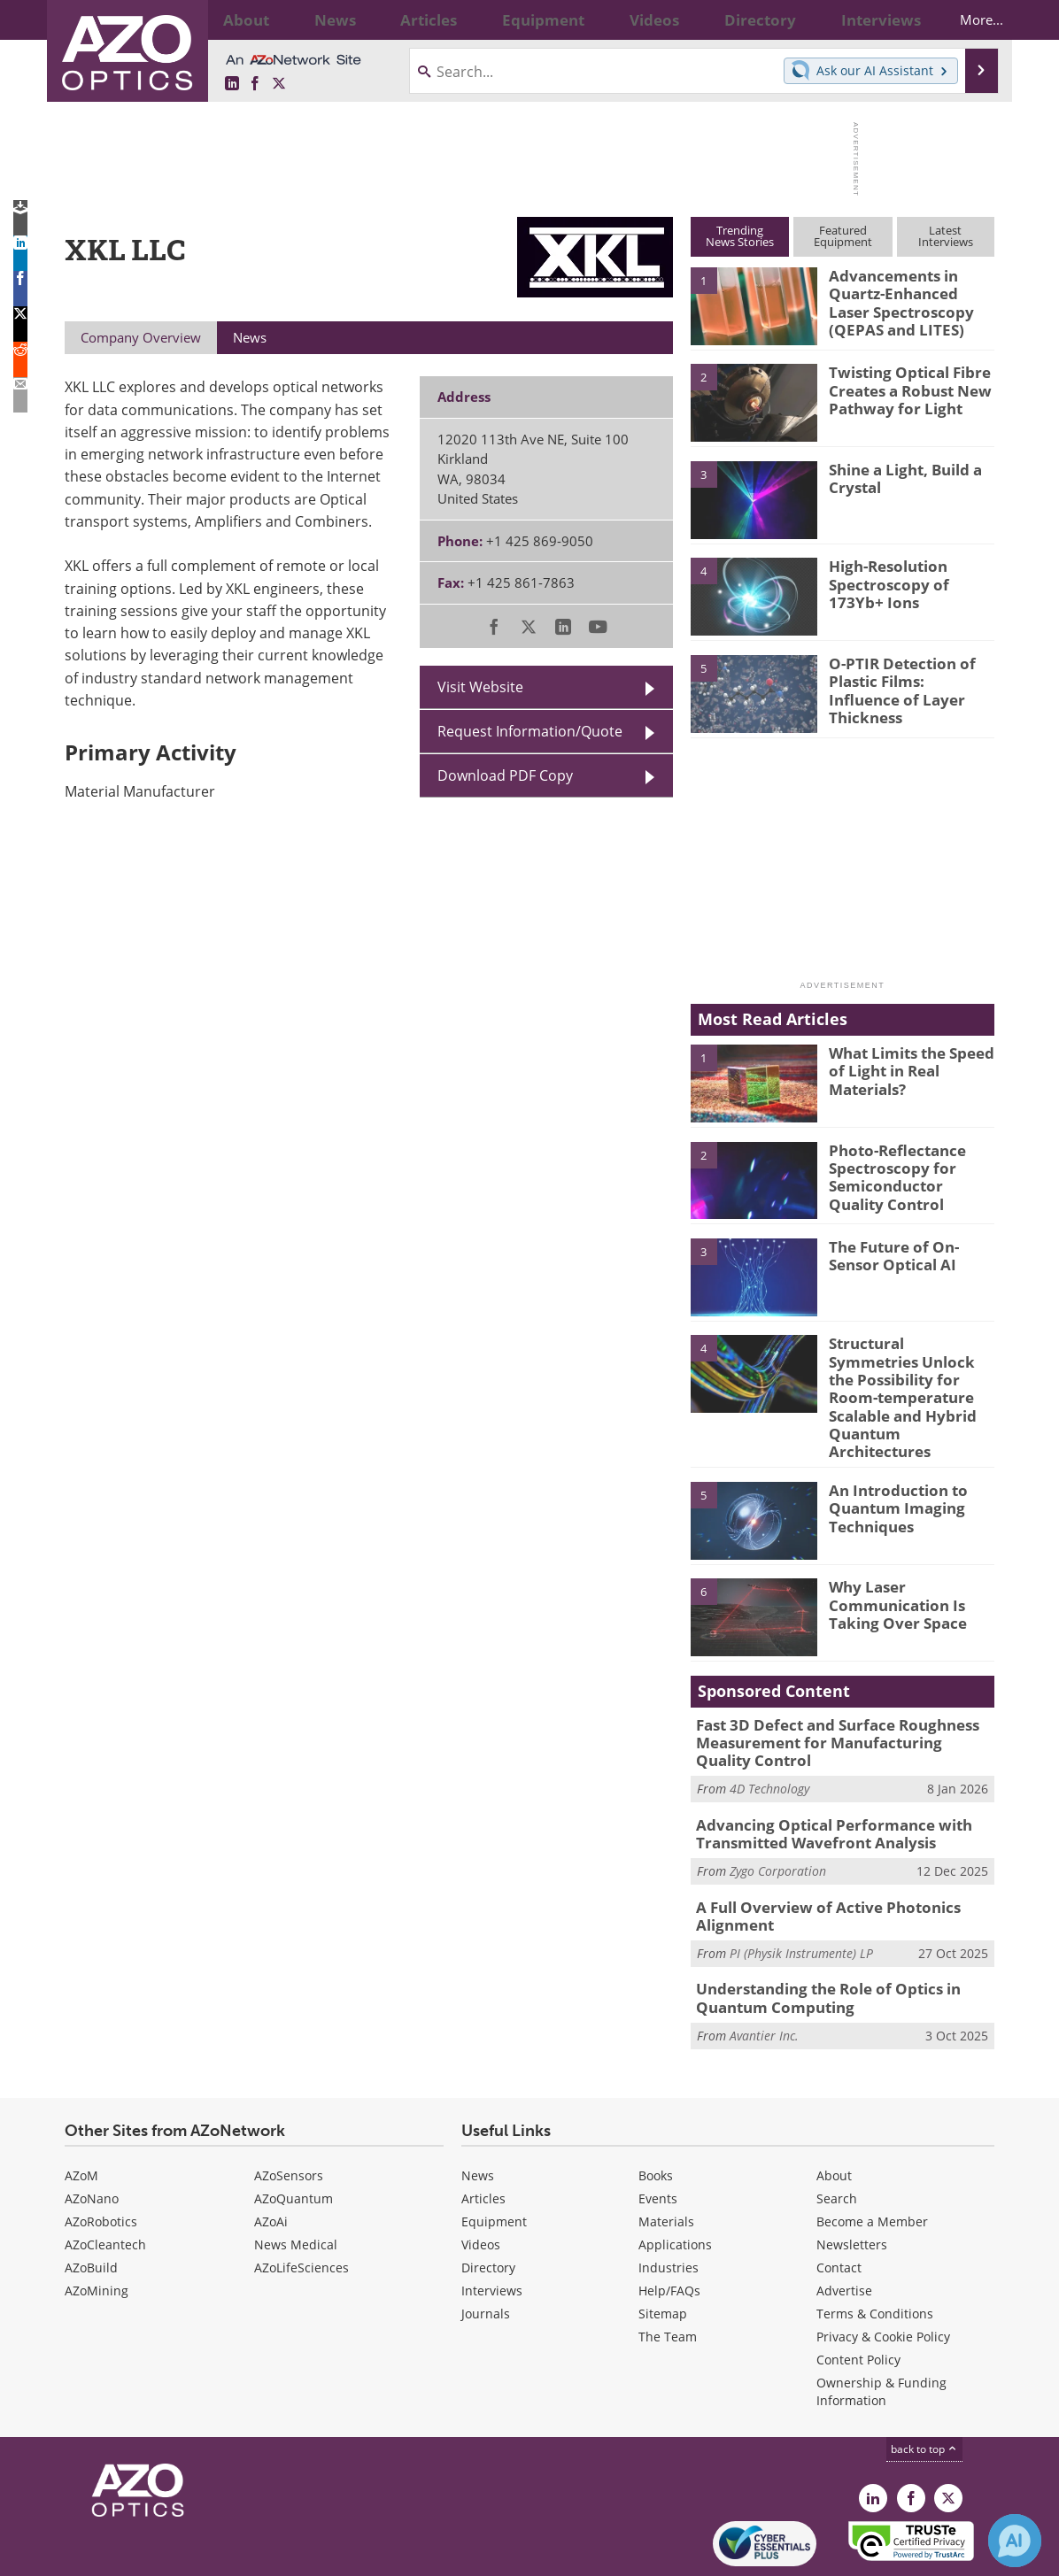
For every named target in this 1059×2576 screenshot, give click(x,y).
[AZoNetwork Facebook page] (255, 84)
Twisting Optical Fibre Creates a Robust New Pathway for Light (903, 388)
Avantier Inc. (764, 1970)
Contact (839, 2202)
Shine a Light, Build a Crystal (899, 477)
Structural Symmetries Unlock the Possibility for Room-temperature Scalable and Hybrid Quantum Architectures (909, 1374)
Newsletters (851, 2179)
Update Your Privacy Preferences (198, 2553)
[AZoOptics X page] (279, 84)
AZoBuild (91, 2202)
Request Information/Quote (529, 731)
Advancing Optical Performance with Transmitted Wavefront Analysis (820, 1779)
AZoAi (271, 2156)
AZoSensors (288, 2110)
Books (655, 2110)
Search (836, 2133)
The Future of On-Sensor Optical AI (910, 1254)
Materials (666, 2156)
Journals (485, 2248)
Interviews (491, 2225)
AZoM (81, 2110)
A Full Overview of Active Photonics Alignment (814, 1857)
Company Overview (141, 337)
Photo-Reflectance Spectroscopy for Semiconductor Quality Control (907, 1174)
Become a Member (872, 2156)
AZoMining (96, 2225)
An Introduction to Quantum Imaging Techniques (891, 1460)
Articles (483, 2133)
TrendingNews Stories (740, 236)
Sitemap (662, 2248)
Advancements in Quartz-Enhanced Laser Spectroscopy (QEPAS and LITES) (906, 299)
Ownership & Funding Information (881, 2326)
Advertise (844, 2225)
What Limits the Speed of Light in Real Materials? (905, 1068)
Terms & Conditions (874, 2248)
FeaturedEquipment (843, 236)
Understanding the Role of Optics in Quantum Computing (816, 1936)
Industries (668, 2202)
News (477, 2110)
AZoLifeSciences (301, 2202)
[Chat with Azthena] (1014, 2540)
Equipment (494, 2156)
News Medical (295, 2179)
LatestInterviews (945, 236)
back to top (924, 2383)
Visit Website (480, 687)
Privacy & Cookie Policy (883, 2271)
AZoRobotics (101, 2156)
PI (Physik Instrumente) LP (801, 1892)
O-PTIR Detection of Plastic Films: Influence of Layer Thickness (905, 679)
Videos (480, 2179)
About (834, 2110)
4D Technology (769, 1736)
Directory (488, 2202)
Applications (675, 2179)
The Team (667, 2271)
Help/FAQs (669, 2225)
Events (657, 2133)
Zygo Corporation (778, 1814)
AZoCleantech (105, 2179)
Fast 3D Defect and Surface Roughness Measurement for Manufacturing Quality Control (833, 1693)
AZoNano (92, 2133)
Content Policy (858, 2294)
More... (965, 19)
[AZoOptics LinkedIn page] (232, 84)
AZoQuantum (293, 2133)
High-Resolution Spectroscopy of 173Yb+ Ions (882, 581)
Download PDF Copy (505, 775)
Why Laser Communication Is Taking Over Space (890, 1556)
